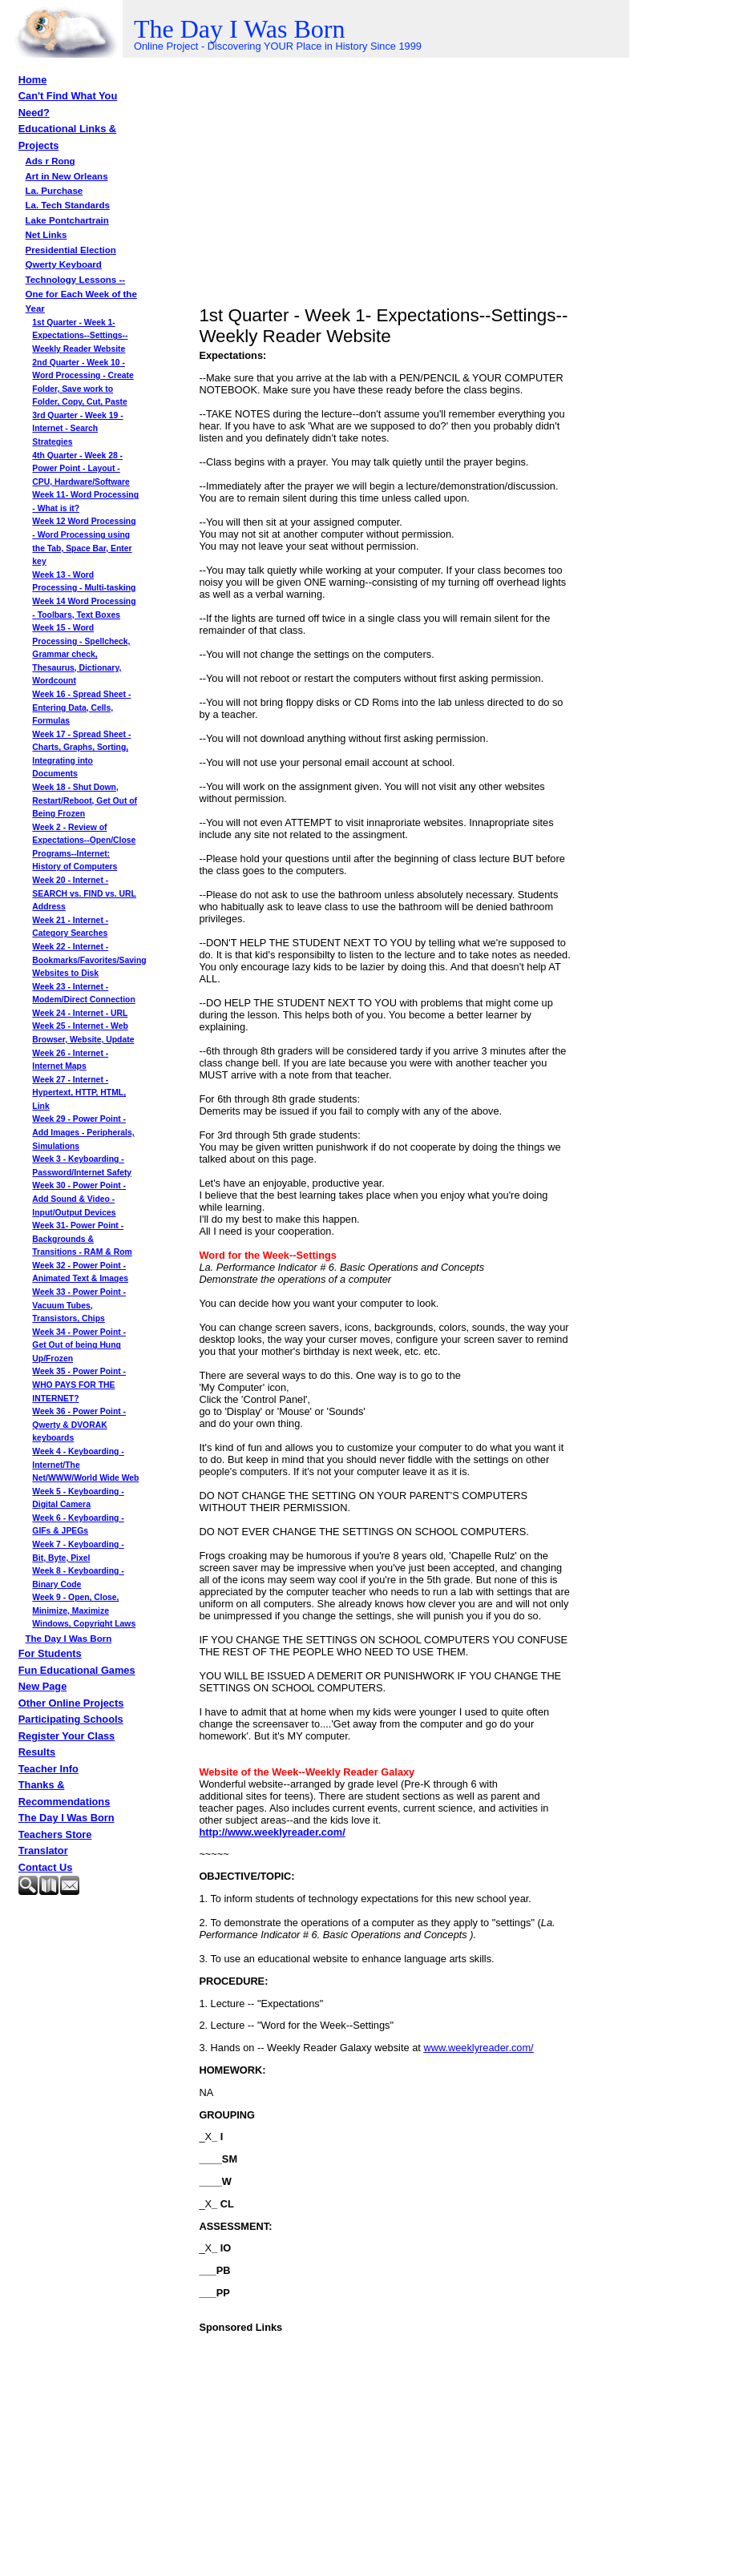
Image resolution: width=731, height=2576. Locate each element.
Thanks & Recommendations (64, 1793)
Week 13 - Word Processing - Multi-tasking (83, 581)
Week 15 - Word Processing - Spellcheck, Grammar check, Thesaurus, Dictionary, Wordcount (81, 654)
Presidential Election (71, 250)
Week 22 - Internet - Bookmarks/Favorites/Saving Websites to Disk (89, 960)
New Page (42, 1686)
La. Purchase (54, 191)
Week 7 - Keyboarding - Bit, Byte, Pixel (77, 1551)
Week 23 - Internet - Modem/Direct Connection (83, 993)
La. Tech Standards (68, 205)
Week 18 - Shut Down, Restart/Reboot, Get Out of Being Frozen (84, 800)
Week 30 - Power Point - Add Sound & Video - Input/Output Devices (79, 1198)
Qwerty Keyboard (64, 264)
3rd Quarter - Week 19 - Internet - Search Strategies (77, 428)
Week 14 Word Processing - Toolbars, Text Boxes (83, 608)
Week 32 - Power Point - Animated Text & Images (80, 1272)
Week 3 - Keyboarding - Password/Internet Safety (81, 1166)
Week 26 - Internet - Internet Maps (70, 1060)
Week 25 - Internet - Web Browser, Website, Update (83, 1033)
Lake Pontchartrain (67, 220)
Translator (43, 1850)
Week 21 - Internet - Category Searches (70, 927)
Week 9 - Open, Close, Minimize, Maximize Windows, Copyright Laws (83, 1610)
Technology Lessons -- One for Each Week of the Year (81, 294)
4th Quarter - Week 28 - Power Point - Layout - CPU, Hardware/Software (80, 468)
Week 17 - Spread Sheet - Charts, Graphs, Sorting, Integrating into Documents (81, 754)
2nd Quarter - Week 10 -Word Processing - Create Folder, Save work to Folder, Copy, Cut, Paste (82, 382)
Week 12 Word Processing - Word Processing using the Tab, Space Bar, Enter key (83, 541)
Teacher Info (48, 1769)
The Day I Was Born (69, 1638)
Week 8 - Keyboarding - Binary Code (77, 1577)
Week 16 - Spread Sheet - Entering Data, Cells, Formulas (81, 707)
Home (32, 80)
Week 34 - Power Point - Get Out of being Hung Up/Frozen (79, 1345)
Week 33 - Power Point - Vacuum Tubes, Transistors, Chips (79, 1305)
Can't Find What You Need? (67, 104)
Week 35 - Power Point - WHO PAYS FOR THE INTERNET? (79, 1384)
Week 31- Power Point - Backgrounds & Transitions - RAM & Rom (81, 1238)
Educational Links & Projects (67, 137)
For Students (50, 1653)
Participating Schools (70, 1719)
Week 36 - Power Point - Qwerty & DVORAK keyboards (79, 1424)
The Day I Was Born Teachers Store (66, 1826)
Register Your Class (66, 1736)
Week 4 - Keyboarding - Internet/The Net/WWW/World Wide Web (85, 1464)
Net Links (46, 235)
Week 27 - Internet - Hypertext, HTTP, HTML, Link (79, 1093)
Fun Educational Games (76, 1670)
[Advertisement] (98, 1941)
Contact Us (45, 1867)
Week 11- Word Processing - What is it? (85, 501)
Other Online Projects (71, 1703)
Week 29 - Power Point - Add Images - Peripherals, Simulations (83, 1132)
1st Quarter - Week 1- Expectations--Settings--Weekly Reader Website (79, 335)
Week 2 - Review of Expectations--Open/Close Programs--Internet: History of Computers (83, 847)
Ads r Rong (50, 161)
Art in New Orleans (67, 176)
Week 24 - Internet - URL (79, 1013)
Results (36, 1752)
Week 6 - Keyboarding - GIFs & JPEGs (77, 1525)
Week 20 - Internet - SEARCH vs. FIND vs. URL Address (84, 893)
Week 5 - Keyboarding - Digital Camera (77, 1498)
